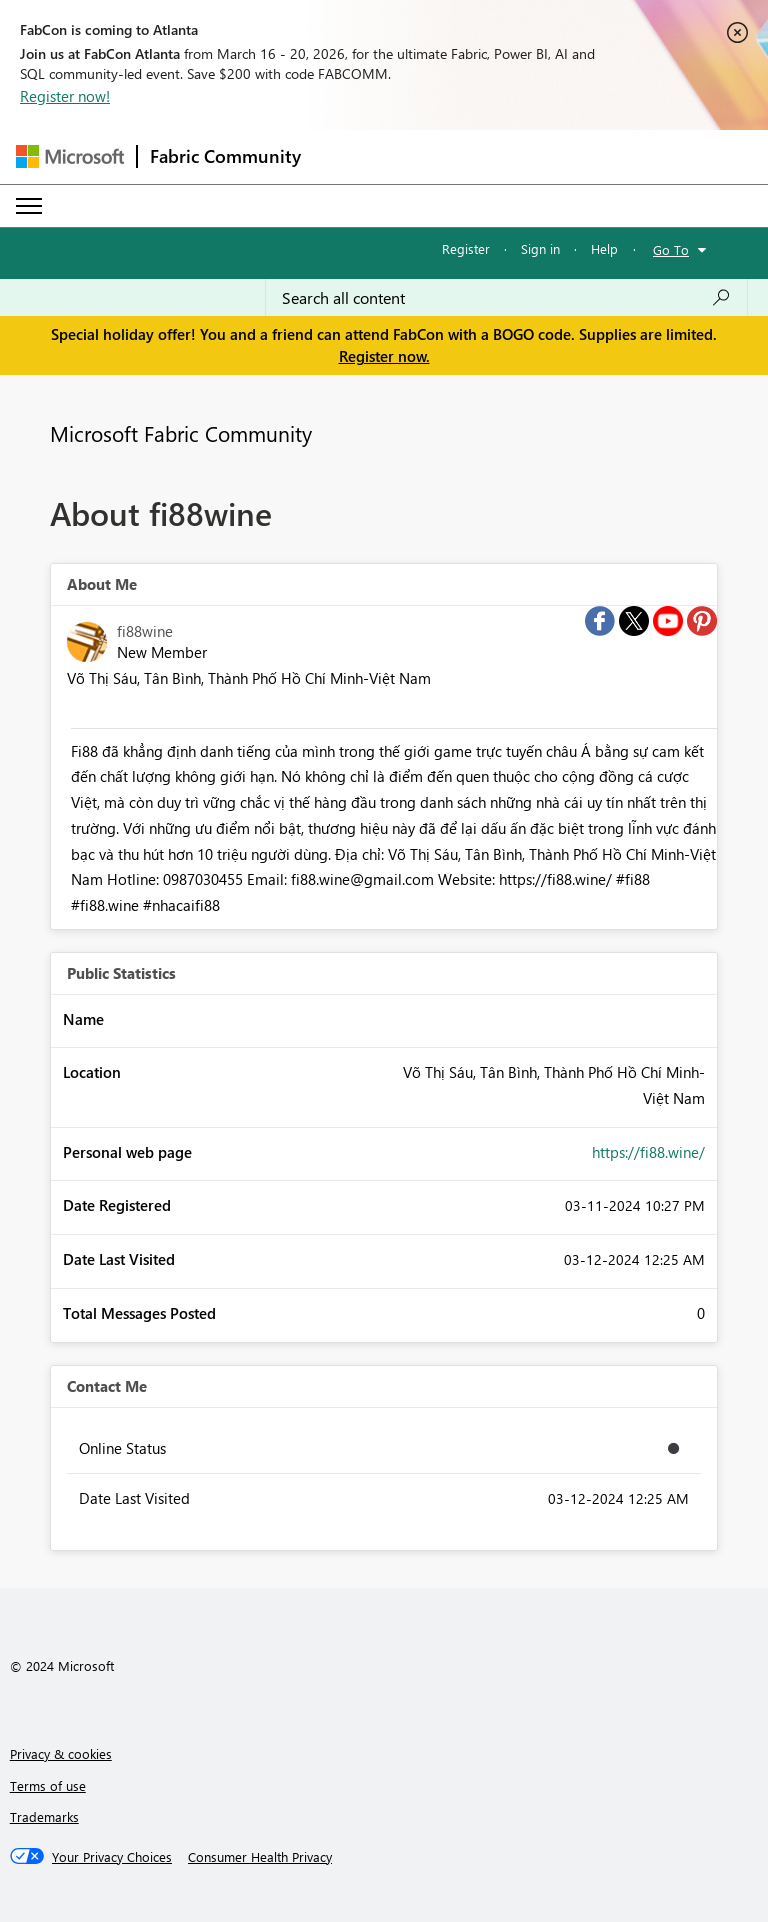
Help (604, 248)
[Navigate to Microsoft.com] (70, 156)
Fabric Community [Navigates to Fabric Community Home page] (225, 156)
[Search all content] (506, 298)
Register (466, 248)
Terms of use (48, 1785)
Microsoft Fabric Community (181, 433)
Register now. (384, 356)
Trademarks (44, 1816)
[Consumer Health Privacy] (260, 1857)
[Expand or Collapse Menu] (29, 206)
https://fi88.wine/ (648, 1152)
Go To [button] (671, 249)
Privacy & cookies (61, 1753)
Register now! (65, 96)
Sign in (540, 248)
